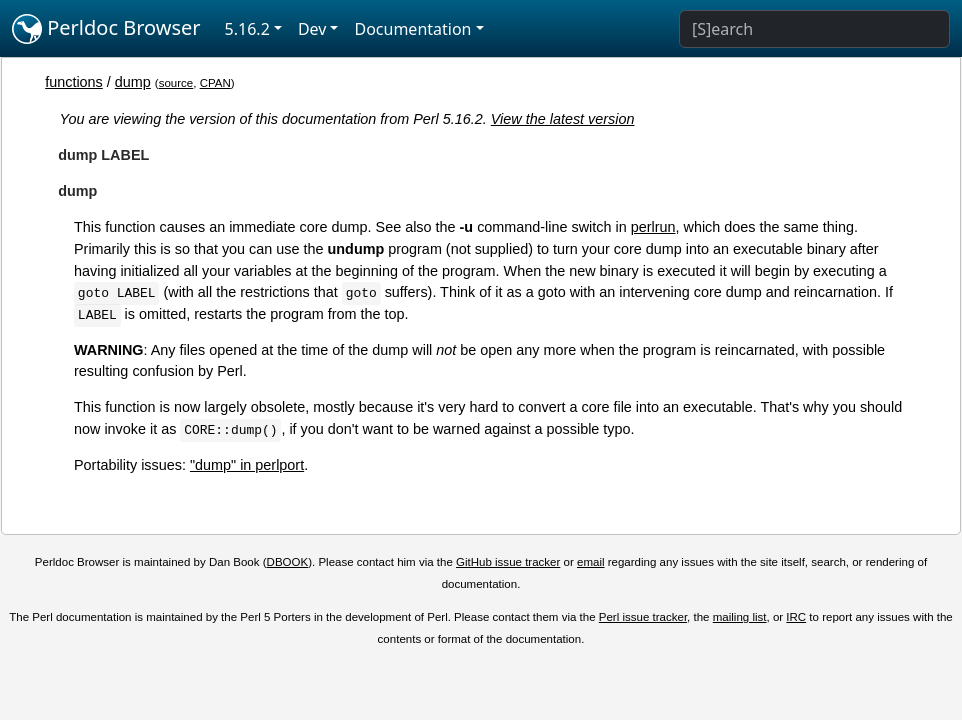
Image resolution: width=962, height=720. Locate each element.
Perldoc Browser (106, 29)
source (176, 83)
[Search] (814, 29)
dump (133, 82)
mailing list (740, 617)
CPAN (215, 83)
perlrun (653, 227)
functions (74, 82)
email (591, 562)
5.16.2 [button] (247, 29)
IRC (796, 617)
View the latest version (563, 119)
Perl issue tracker (643, 617)
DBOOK (288, 562)
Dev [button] (312, 29)
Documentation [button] (412, 29)
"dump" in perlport (247, 465)
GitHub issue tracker (508, 562)
